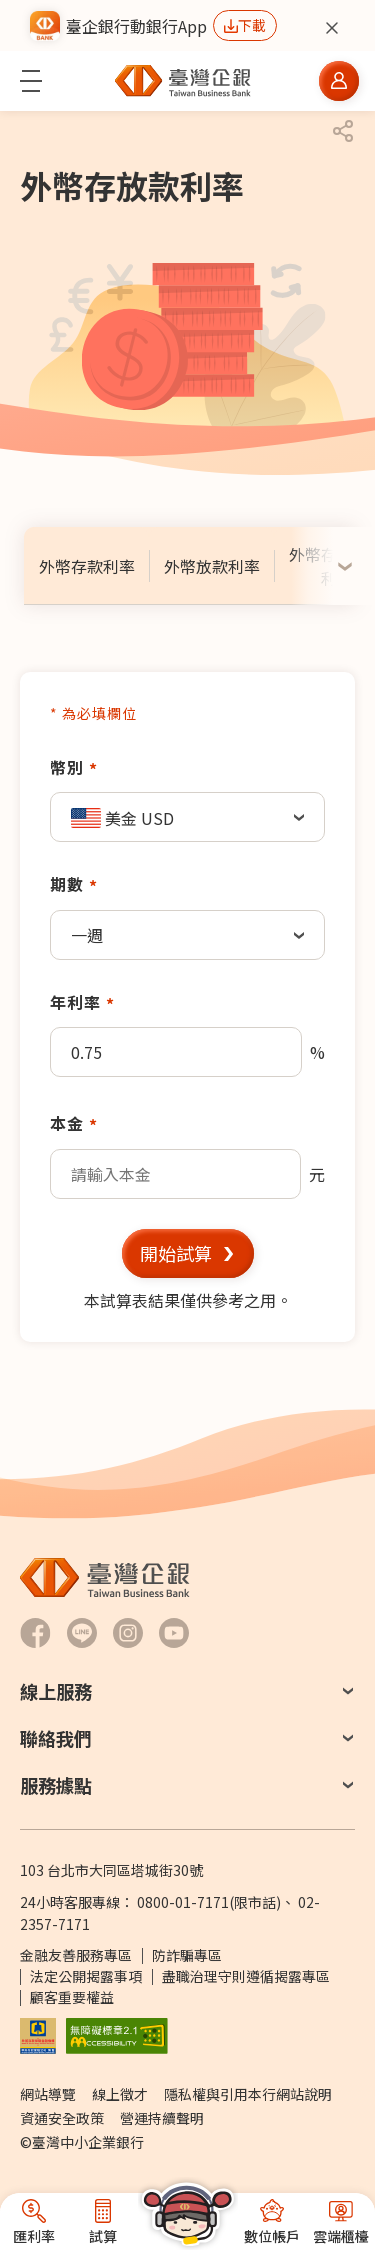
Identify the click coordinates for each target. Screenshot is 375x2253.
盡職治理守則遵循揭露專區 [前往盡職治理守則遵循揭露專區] (246, 1976)
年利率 (75, 1002)
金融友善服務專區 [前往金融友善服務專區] (76, 1955)
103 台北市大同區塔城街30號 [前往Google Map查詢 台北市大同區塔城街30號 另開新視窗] (111, 1870)
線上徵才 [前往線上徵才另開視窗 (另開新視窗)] (120, 2094)
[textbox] (187, 818)
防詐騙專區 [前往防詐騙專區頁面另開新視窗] (187, 1955)
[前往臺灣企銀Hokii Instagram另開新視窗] (128, 1633)
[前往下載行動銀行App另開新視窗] (245, 25)
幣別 (67, 767)
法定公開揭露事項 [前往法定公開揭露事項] (86, 1976)
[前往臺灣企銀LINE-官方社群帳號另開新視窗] (82, 1633)
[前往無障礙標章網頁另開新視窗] (117, 2034)
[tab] (86, 566)
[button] (31, 81)
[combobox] (187, 817)
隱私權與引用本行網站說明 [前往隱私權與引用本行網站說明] (248, 2094)
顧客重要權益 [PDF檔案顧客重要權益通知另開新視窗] (72, 1997)
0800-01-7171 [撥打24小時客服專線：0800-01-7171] (183, 1902)
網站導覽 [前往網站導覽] (48, 2094)
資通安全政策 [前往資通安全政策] (62, 2118)
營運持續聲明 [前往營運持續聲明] (162, 2118)
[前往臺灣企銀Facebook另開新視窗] (35, 1633)
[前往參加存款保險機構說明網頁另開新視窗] (38, 2034)
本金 (67, 1123)
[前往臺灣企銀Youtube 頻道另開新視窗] (174, 1633)
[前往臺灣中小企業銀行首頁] (183, 81)
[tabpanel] (187, 1006)
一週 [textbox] (87, 935)
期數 (67, 884)
